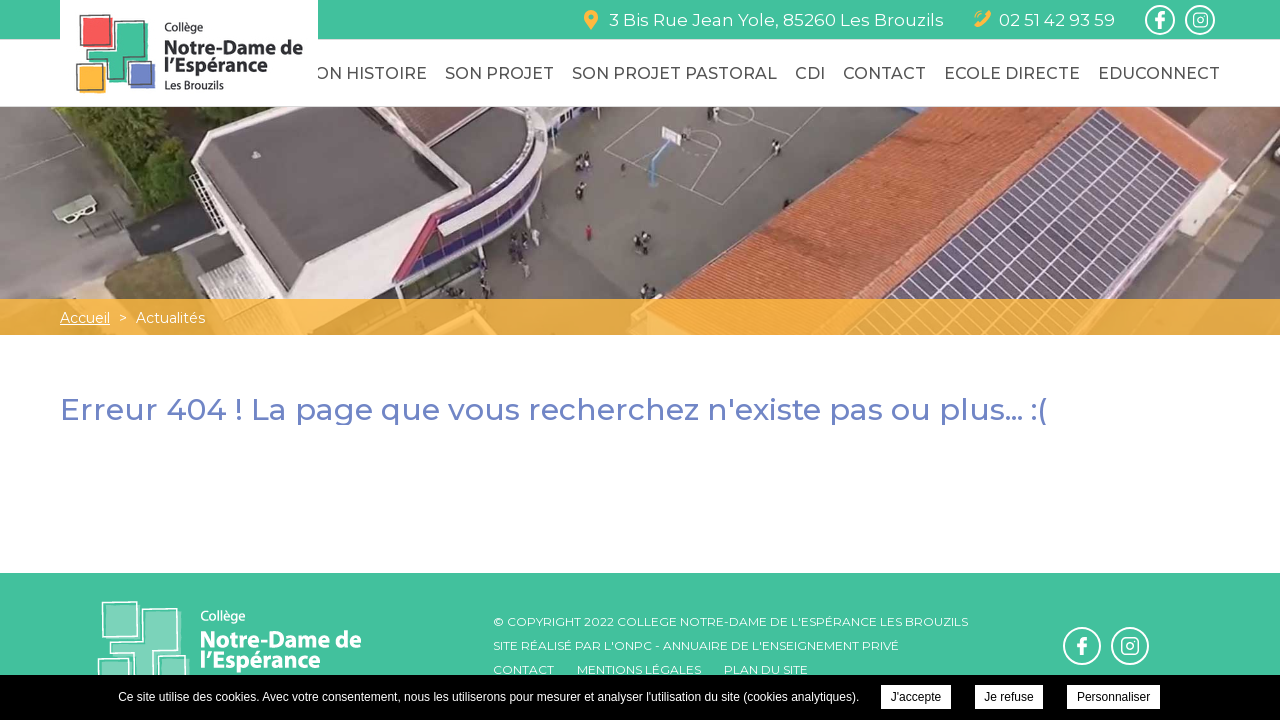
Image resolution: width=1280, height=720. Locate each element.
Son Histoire (366, 73)
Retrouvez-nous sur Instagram (1200, 20)
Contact (884, 73)
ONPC (633, 645)
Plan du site (766, 669)
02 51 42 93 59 (1057, 20)
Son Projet (499, 73)
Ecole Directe (1012, 73)
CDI (810, 73)
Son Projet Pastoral (674, 73)
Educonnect (1159, 73)
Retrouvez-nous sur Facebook (1160, 20)
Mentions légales (639, 669)
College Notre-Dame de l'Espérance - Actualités (189, 53)
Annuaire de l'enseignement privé (781, 645)
